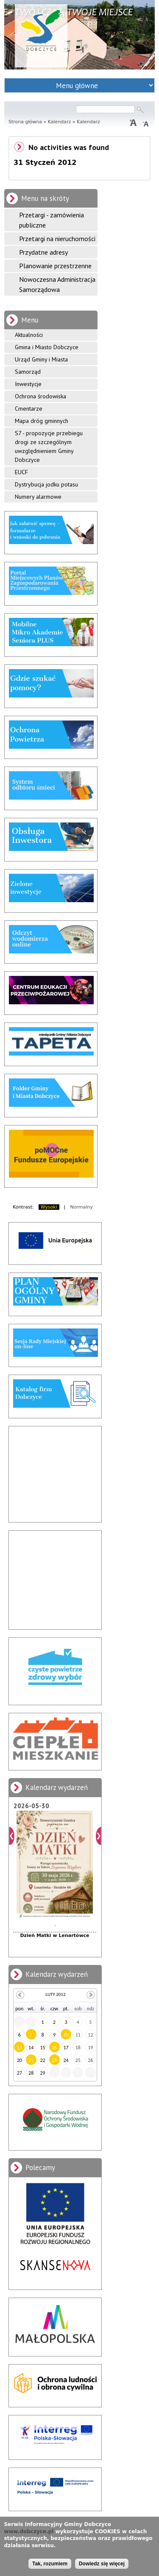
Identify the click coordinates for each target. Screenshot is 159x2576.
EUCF (21, 472)
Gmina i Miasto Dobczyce (46, 347)
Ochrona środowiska (40, 396)
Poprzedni (11, 1836)
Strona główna (25, 122)
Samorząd (28, 371)
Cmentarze (28, 408)
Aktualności (29, 335)
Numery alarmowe (38, 496)
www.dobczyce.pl (28, 2531)
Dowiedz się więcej (102, 2564)
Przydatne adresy (43, 252)
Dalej (98, 1836)
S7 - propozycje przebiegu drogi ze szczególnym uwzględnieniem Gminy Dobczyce (49, 446)
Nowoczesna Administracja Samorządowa (57, 284)
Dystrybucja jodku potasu (46, 484)
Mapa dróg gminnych (41, 421)
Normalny (81, 1207)
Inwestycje (28, 384)
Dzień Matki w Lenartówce (54, 1935)
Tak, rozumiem (49, 2564)
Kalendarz (59, 122)
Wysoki (49, 1207)
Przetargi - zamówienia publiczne (51, 220)
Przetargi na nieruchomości (57, 238)
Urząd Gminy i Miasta (41, 359)
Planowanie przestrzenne (55, 265)
